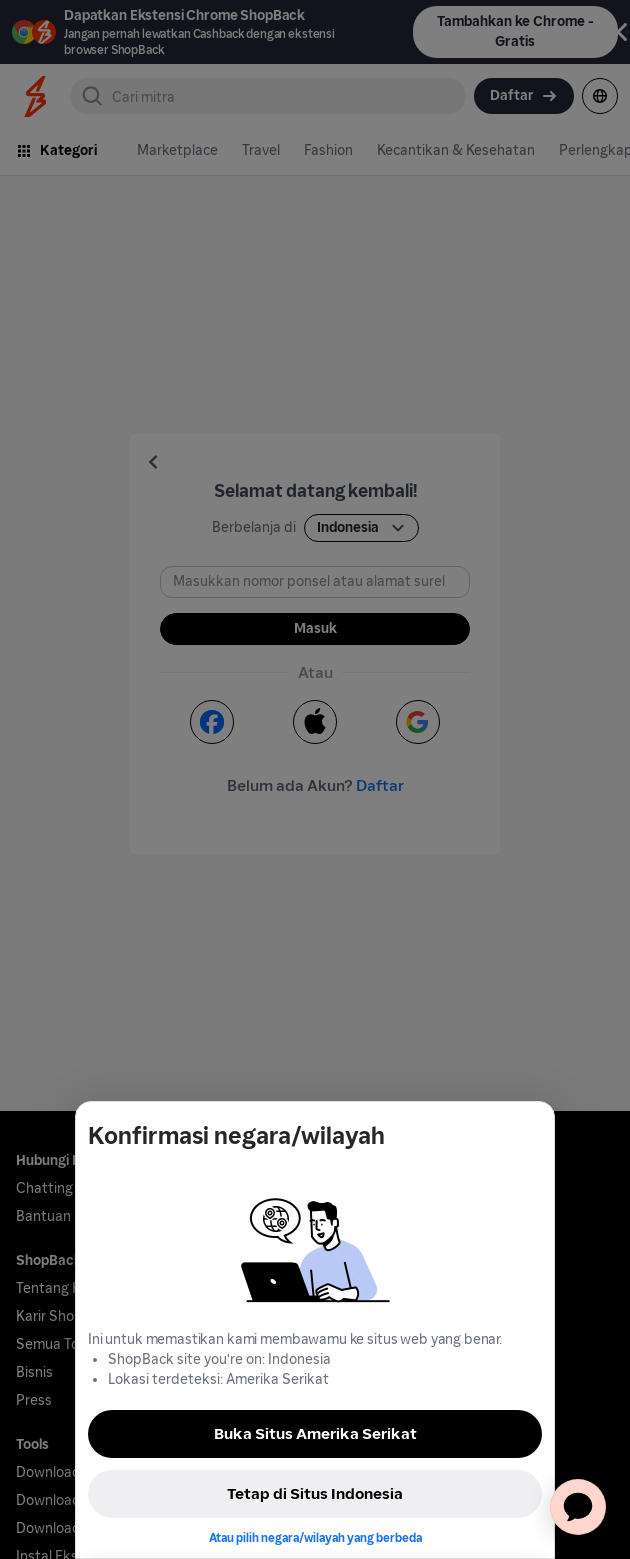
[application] (578, 1507)
